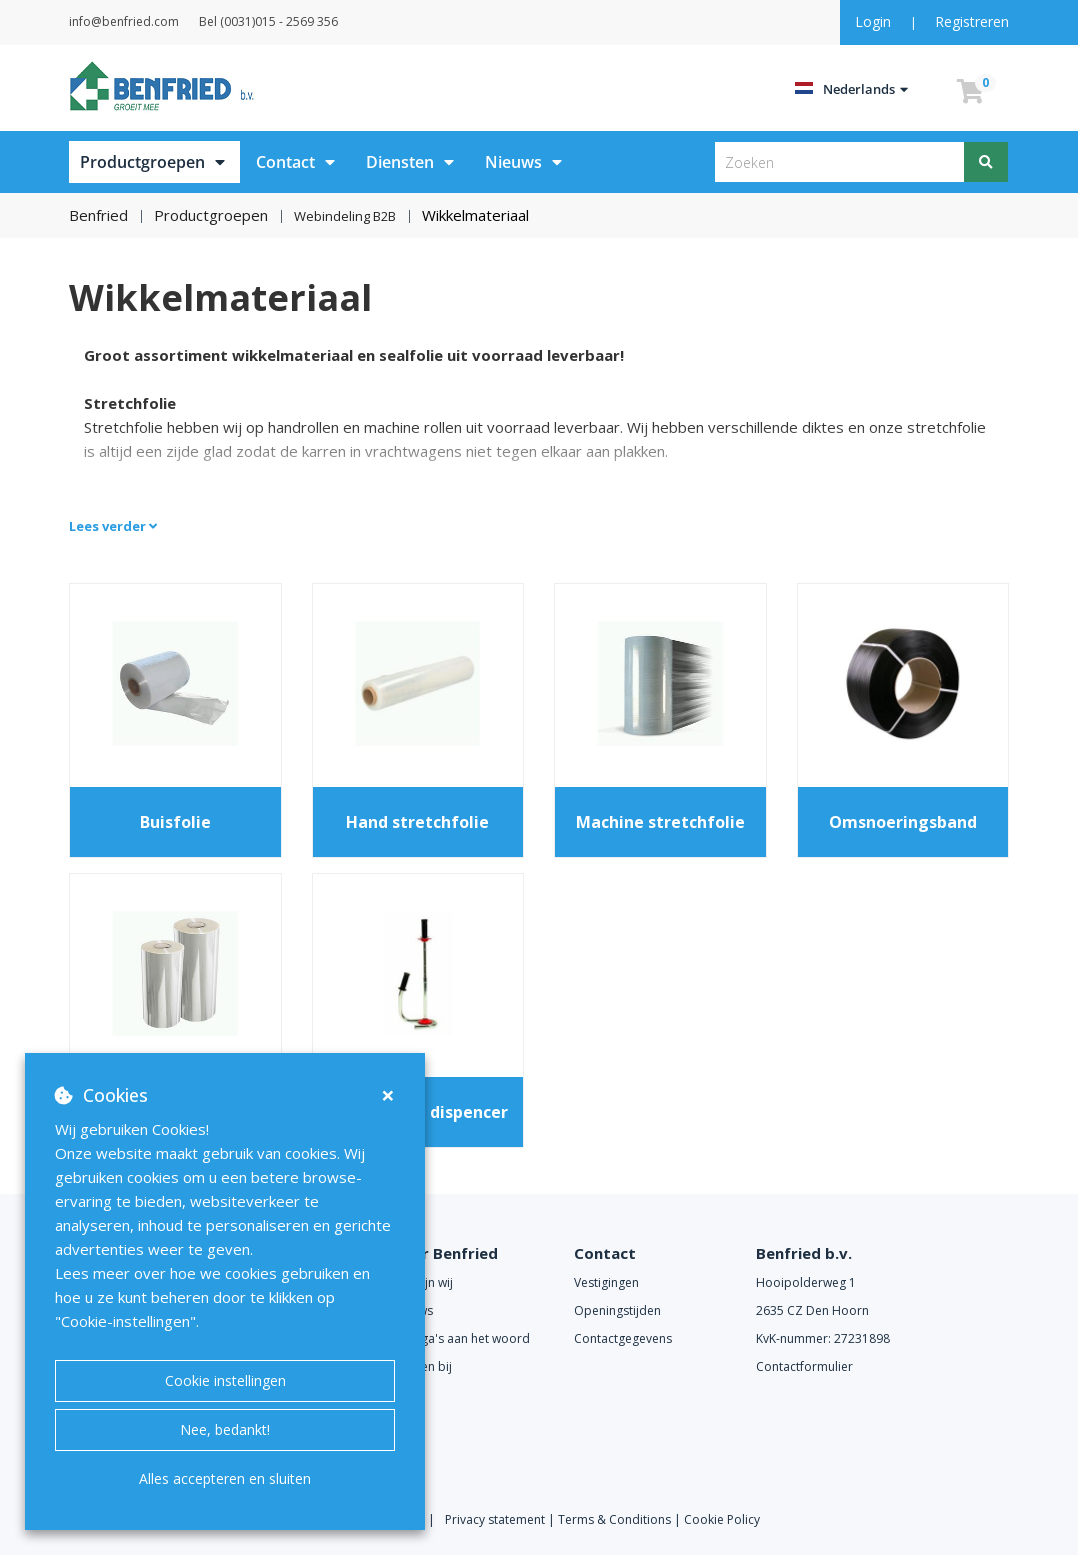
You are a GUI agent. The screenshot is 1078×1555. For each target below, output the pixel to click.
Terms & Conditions (614, 1517)
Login (875, 21)
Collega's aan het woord (461, 1336)
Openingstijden (617, 1308)
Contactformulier (804, 1364)
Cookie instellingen (225, 1380)
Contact (285, 162)
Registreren (972, 21)
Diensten (400, 162)
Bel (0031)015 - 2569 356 (318, 21)
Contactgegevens (623, 1336)
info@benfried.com (149, 21)
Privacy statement (496, 1517)
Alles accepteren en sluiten (225, 1478)
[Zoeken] (987, 162)
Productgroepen (142, 162)
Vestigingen (606, 1280)
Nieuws (513, 162)
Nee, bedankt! (225, 1429)
